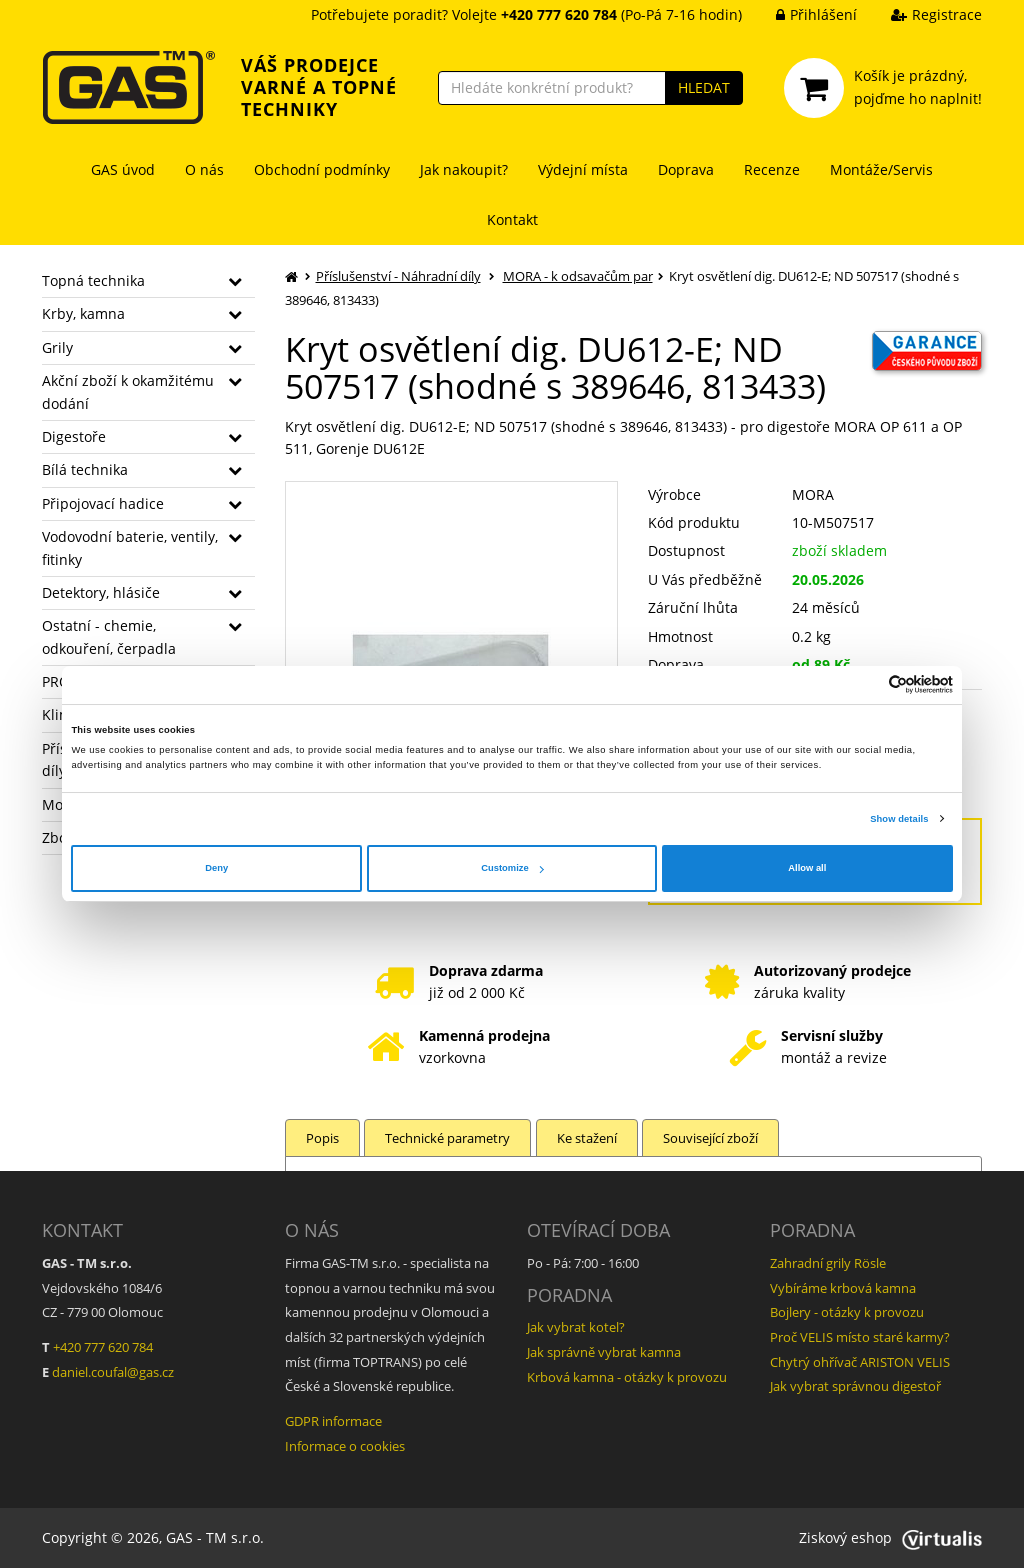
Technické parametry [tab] (448, 1138)
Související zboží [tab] (712, 1138)
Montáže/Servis (881, 169)
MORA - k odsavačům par (578, 276)
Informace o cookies (345, 1446)
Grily (57, 347)
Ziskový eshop (890, 1537)
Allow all (807, 868)
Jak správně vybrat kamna (604, 1352)
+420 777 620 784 (103, 1347)
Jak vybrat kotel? (576, 1327)
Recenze (772, 169)
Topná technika (93, 280)
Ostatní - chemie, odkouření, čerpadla (109, 636)
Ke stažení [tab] (588, 1138)
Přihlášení (801, 14)
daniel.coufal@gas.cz (113, 1372)
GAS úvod (123, 169)
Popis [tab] (322, 1138)
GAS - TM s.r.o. (215, 1537)
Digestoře (74, 436)
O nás (204, 169)
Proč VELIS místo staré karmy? (860, 1337)
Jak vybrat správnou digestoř (855, 1386)
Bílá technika (85, 469)
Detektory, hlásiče (101, 592)
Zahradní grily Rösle (828, 1263)
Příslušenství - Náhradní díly (398, 276)
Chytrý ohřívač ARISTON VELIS (860, 1362)
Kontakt (512, 219)
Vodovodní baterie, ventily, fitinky (130, 547)
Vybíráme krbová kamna (843, 1288)
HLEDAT (704, 87)
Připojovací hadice (103, 503)
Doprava (686, 169)
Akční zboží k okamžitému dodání (128, 391)
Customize (512, 868)
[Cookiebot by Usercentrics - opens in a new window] (865, 684)
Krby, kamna (83, 313)
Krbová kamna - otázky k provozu (627, 1377)
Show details (899, 819)
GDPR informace (333, 1421)
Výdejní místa (583, 169)
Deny (216, 868)
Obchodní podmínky (322, 169)
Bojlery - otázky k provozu (847, 1312)
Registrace (921, 14)
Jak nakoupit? (464, 169)
